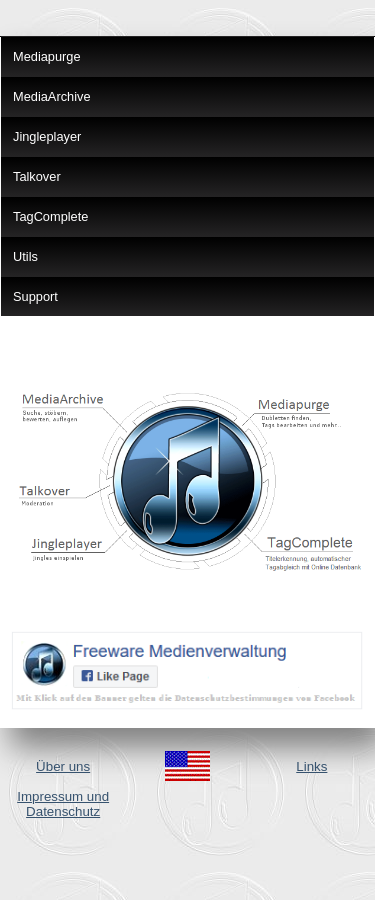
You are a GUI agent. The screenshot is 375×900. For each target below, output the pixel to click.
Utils (25, 256)
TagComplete (50, 216)
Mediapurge (47, 56)
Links (311, 766)
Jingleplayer (47, 136)
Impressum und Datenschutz (63, 804)
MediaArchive (52, 96)
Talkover (37, 176)
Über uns (63, 766)
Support (35, 296)
